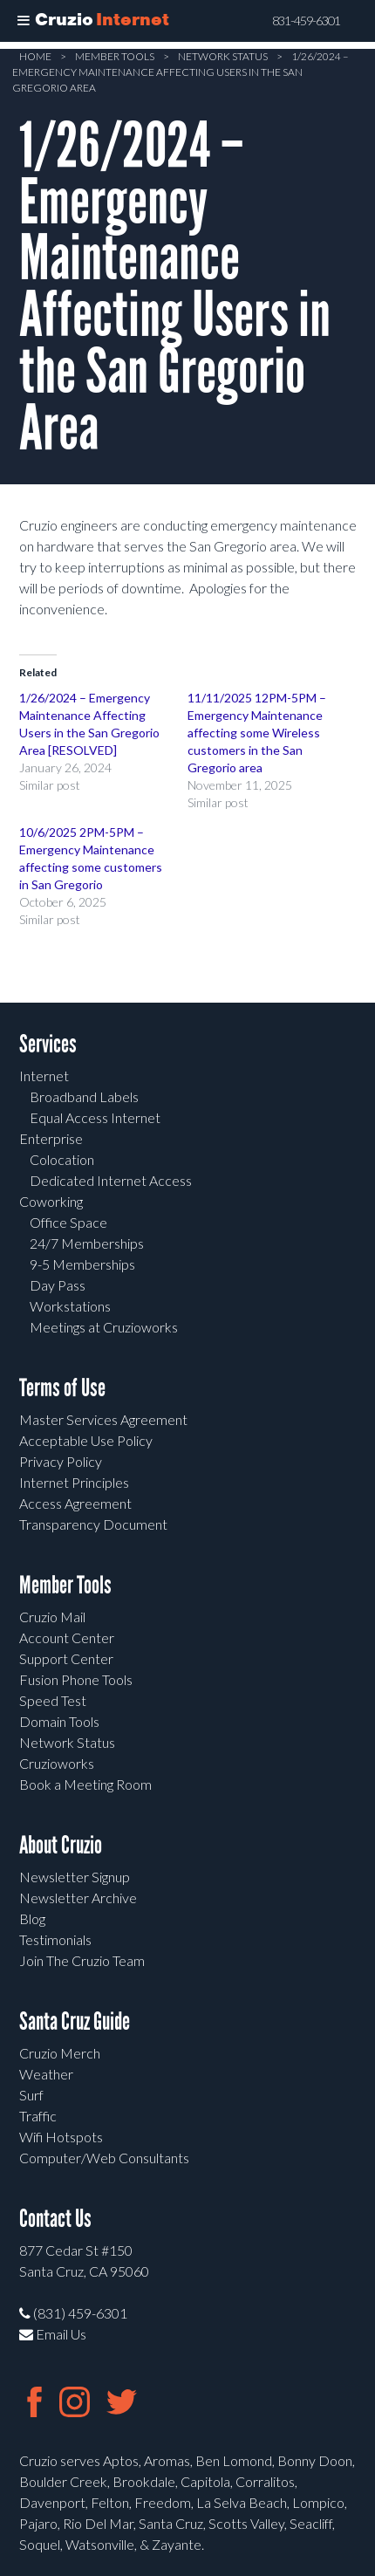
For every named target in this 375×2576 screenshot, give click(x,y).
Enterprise (51, 1138)
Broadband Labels (84, 1096)
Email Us (52, 2334)
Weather (46, 2074)
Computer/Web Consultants (104, 2157)
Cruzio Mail (52, 1616)
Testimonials (55, 1939)
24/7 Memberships (87, 1243)
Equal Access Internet (95, 1117)
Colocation (62, 1159)
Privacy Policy (60, 1461)
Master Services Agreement (103, 1419)
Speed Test (52, 1700)
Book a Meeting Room (85, 1784)
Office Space (68, 1222)
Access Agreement (75, 1503)
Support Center (66, 1658)
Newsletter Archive (78, 1897)
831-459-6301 (306, 21)
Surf (31, 2094)
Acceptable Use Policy (86, 1440)
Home (35, 56)
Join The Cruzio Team (82, 1960)
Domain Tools (59, 1721)
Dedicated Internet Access (111, 1180)
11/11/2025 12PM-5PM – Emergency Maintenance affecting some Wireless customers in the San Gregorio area (257, 732)
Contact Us (55, 2218)
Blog (32, 1918)
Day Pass (57, 1285)
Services (48, 1044)
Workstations (70, 1306)
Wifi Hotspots (61, 2136)
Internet (44, 1075)
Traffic (38, 2115)
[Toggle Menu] (23, 21)
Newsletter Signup (74, 1876)
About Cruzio (60, 1845)
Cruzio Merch (59, 2053)
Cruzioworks (56, 1763)
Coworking (51, 1201)
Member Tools (114, 56)
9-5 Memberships (82, 1264)
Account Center (66, 1637)
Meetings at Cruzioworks (104, 1327)
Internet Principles (74, 1482)
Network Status (223, 56)
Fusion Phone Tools (76, 1679)
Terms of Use (62, 1388)
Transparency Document (93, 1524)
